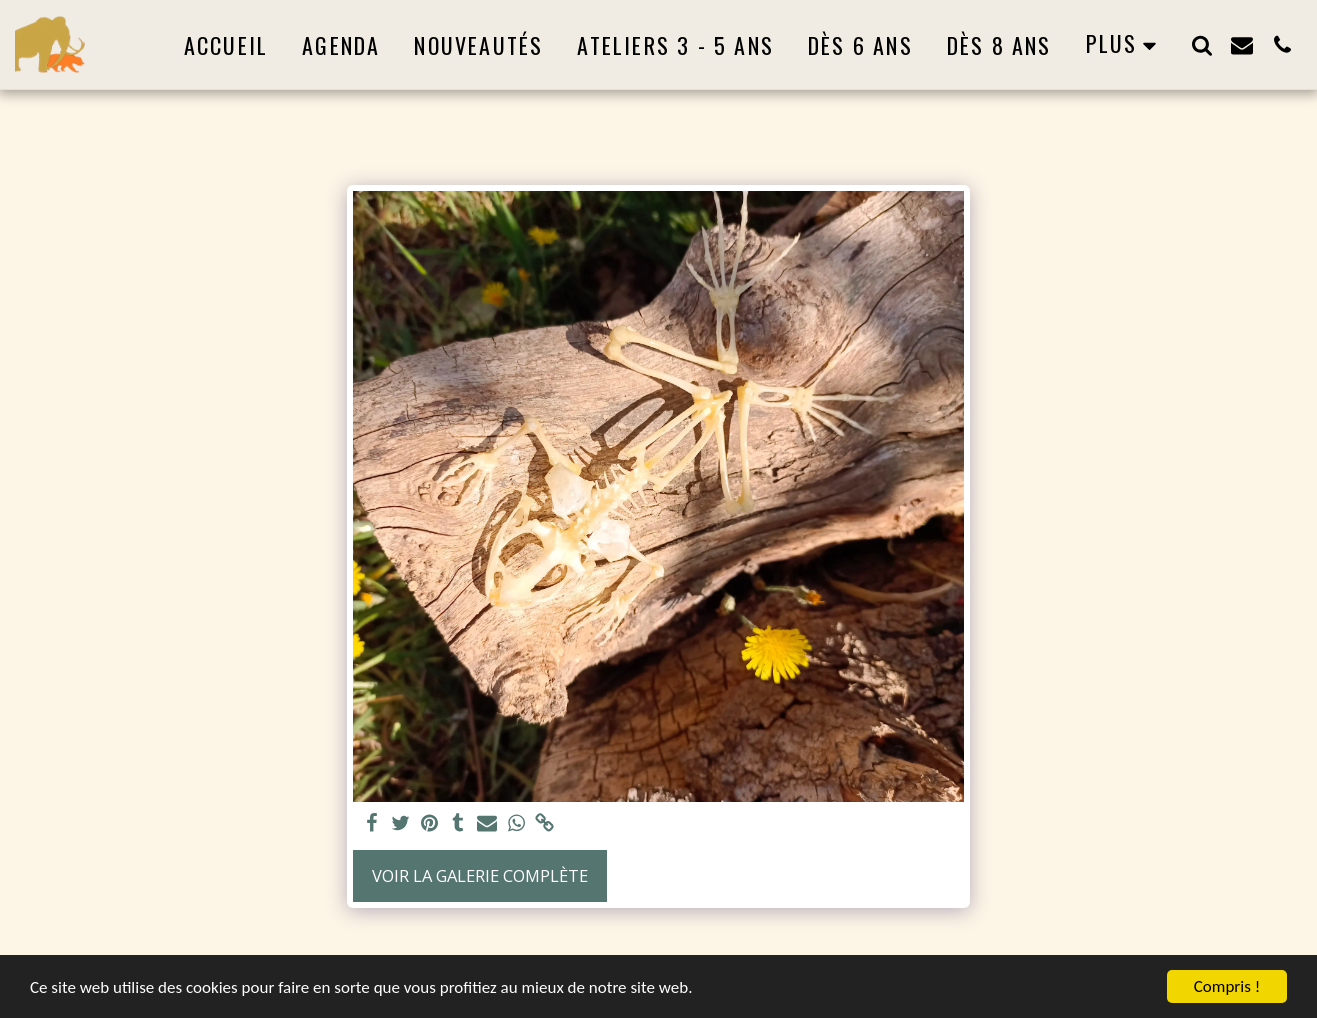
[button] (1202, 44)
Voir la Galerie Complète (480, 875)
